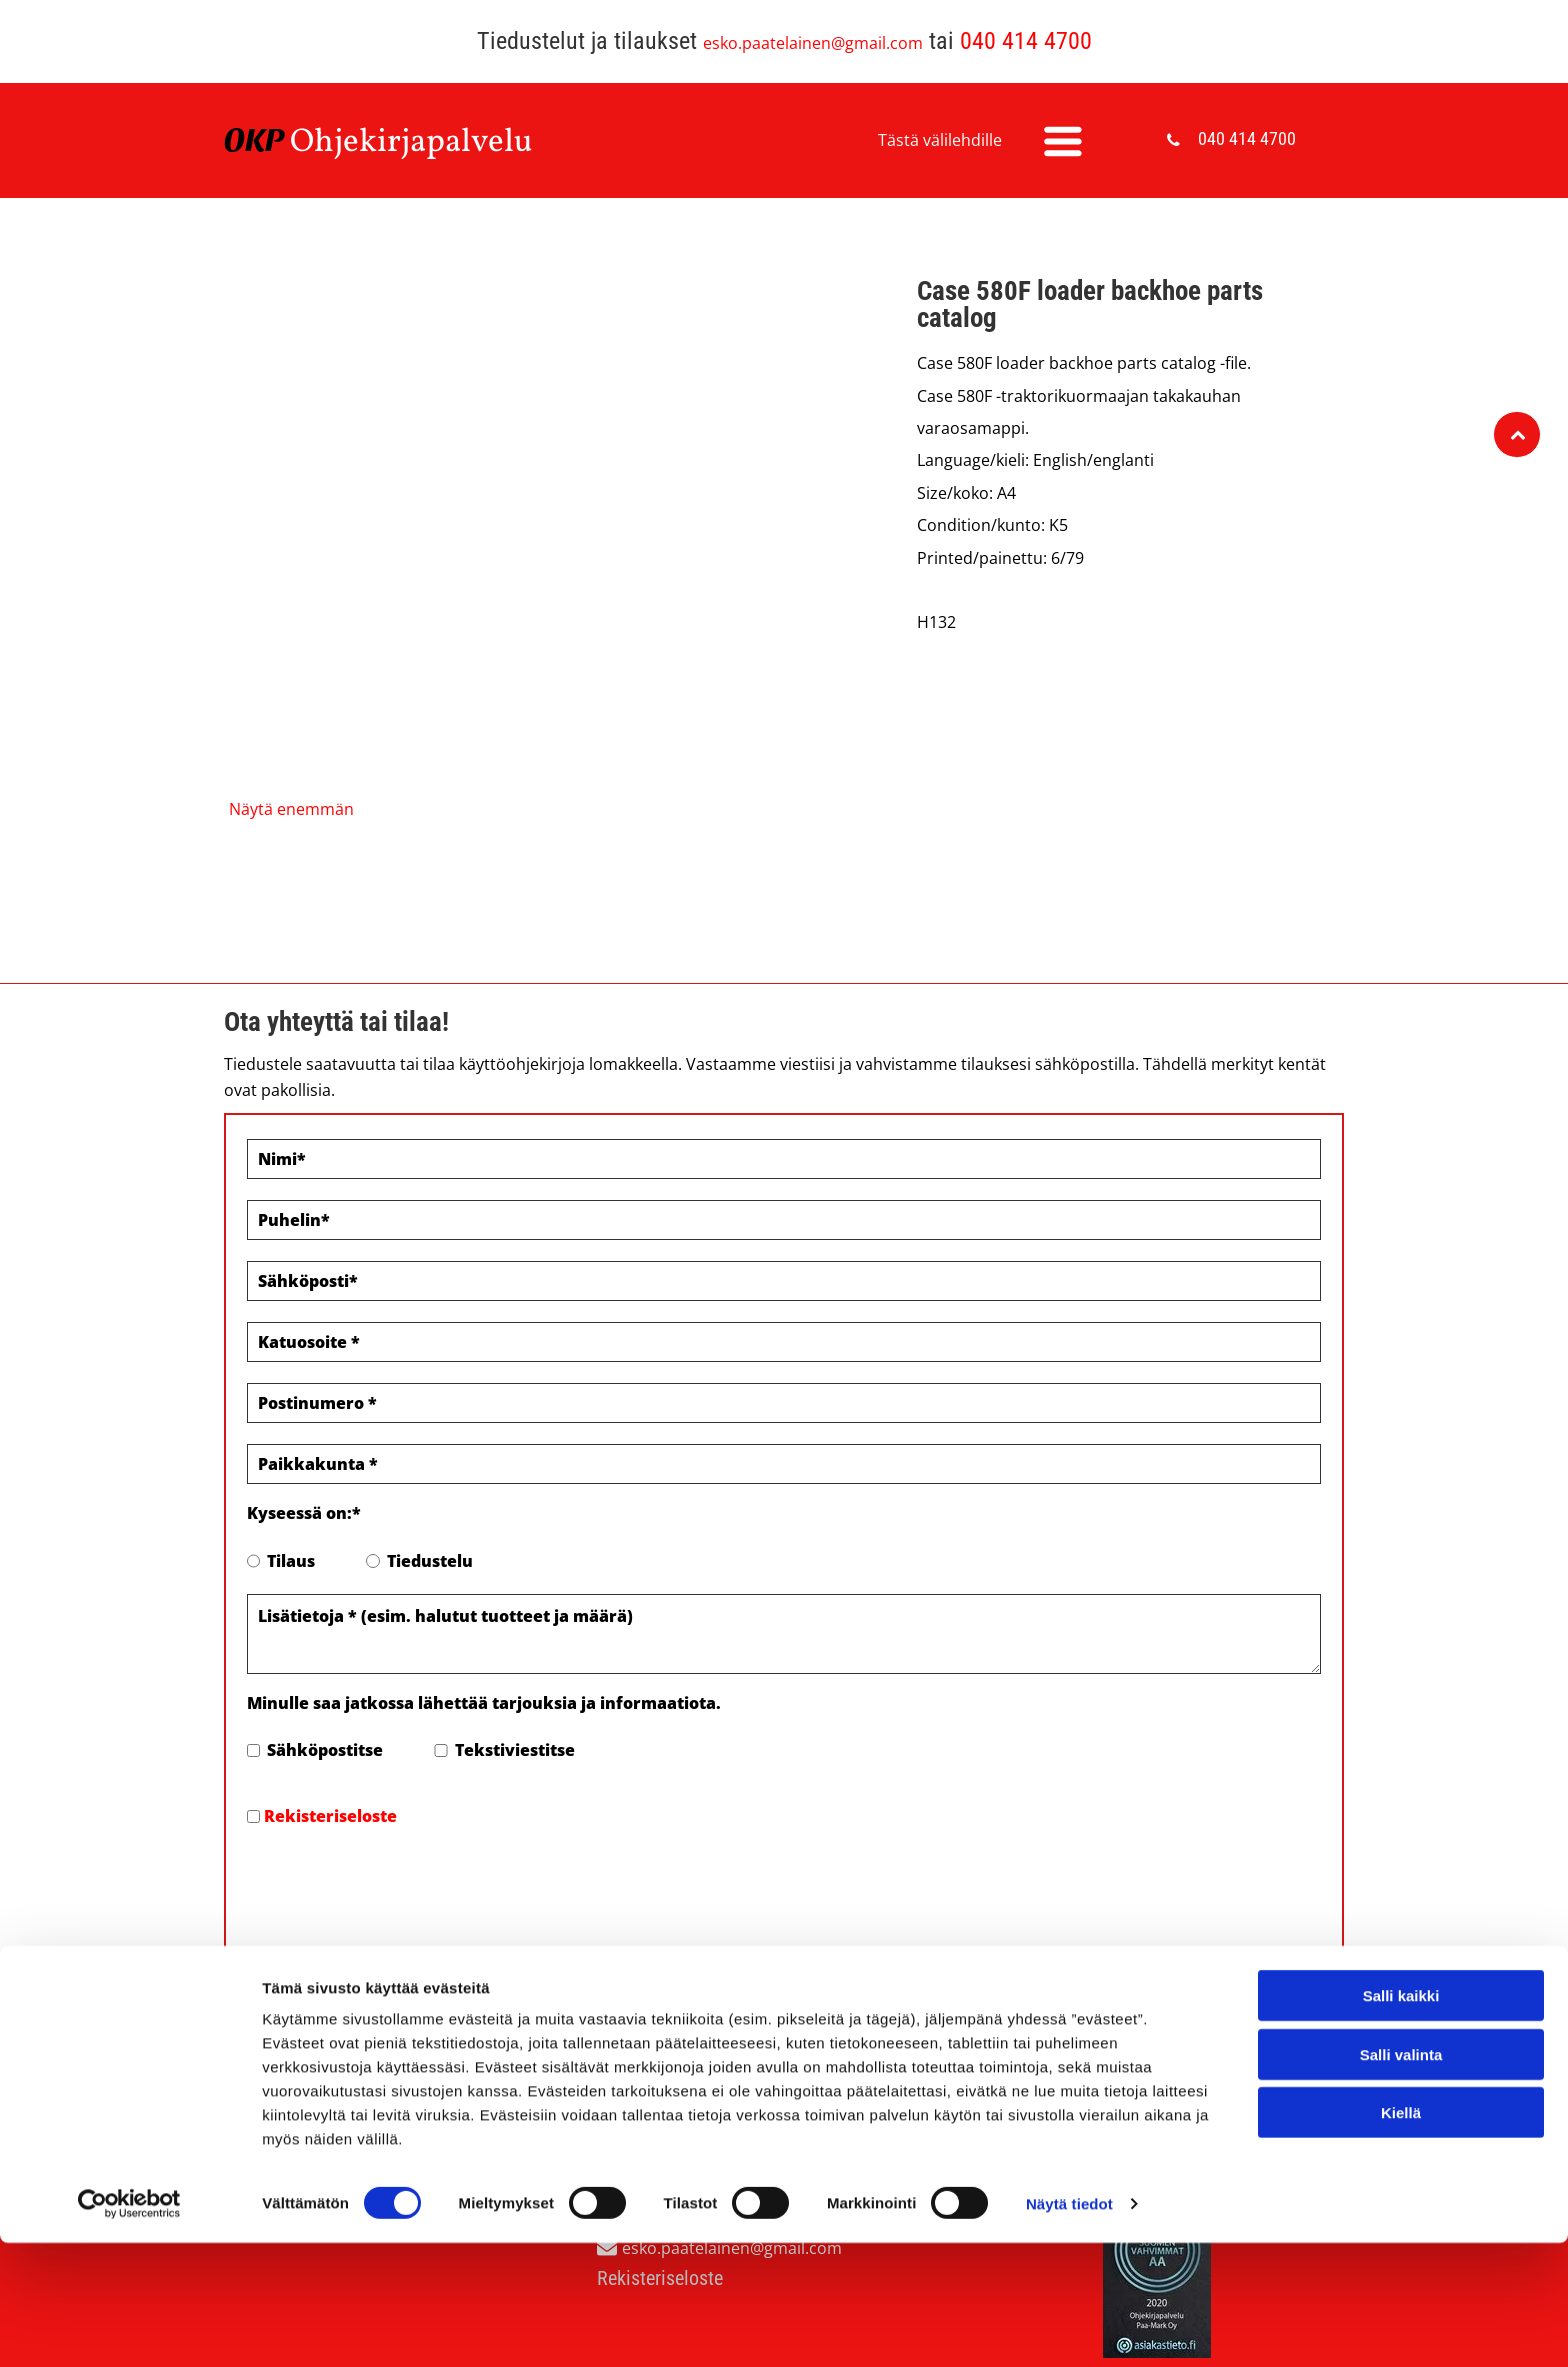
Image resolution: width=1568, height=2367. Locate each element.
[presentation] (399, 1885)
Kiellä (1401, 2329)
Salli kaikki (1401, 2212)
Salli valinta (1401, 2271)
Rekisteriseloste (330, 1816)
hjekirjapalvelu (423, 143)
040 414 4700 (1026, 41)
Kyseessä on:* (304, 1513)
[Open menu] (1063, 141)
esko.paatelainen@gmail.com (813, 43)
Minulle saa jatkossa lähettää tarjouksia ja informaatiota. (484, 1703)
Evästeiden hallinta (300, 2045)
